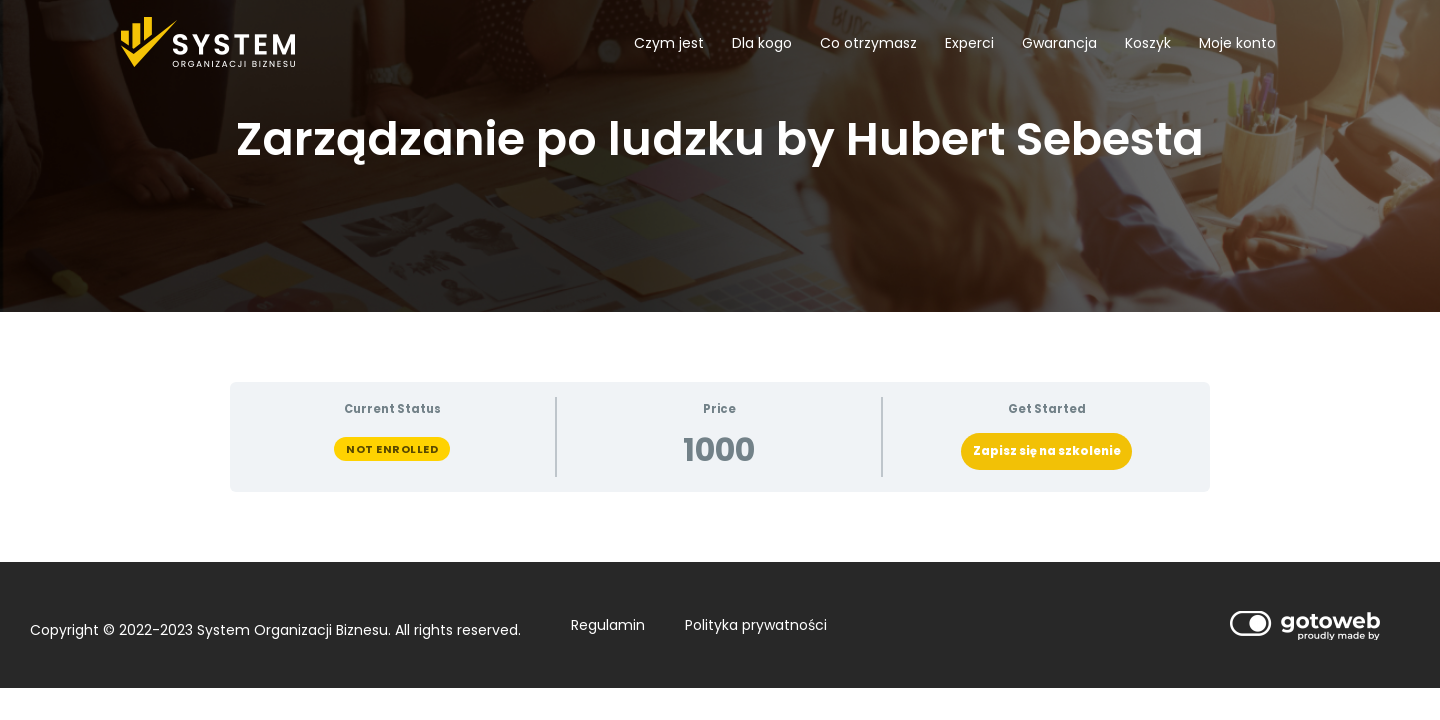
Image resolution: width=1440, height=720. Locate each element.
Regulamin (608, 625)
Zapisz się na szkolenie (1047, 451)
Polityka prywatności (756, 625)
